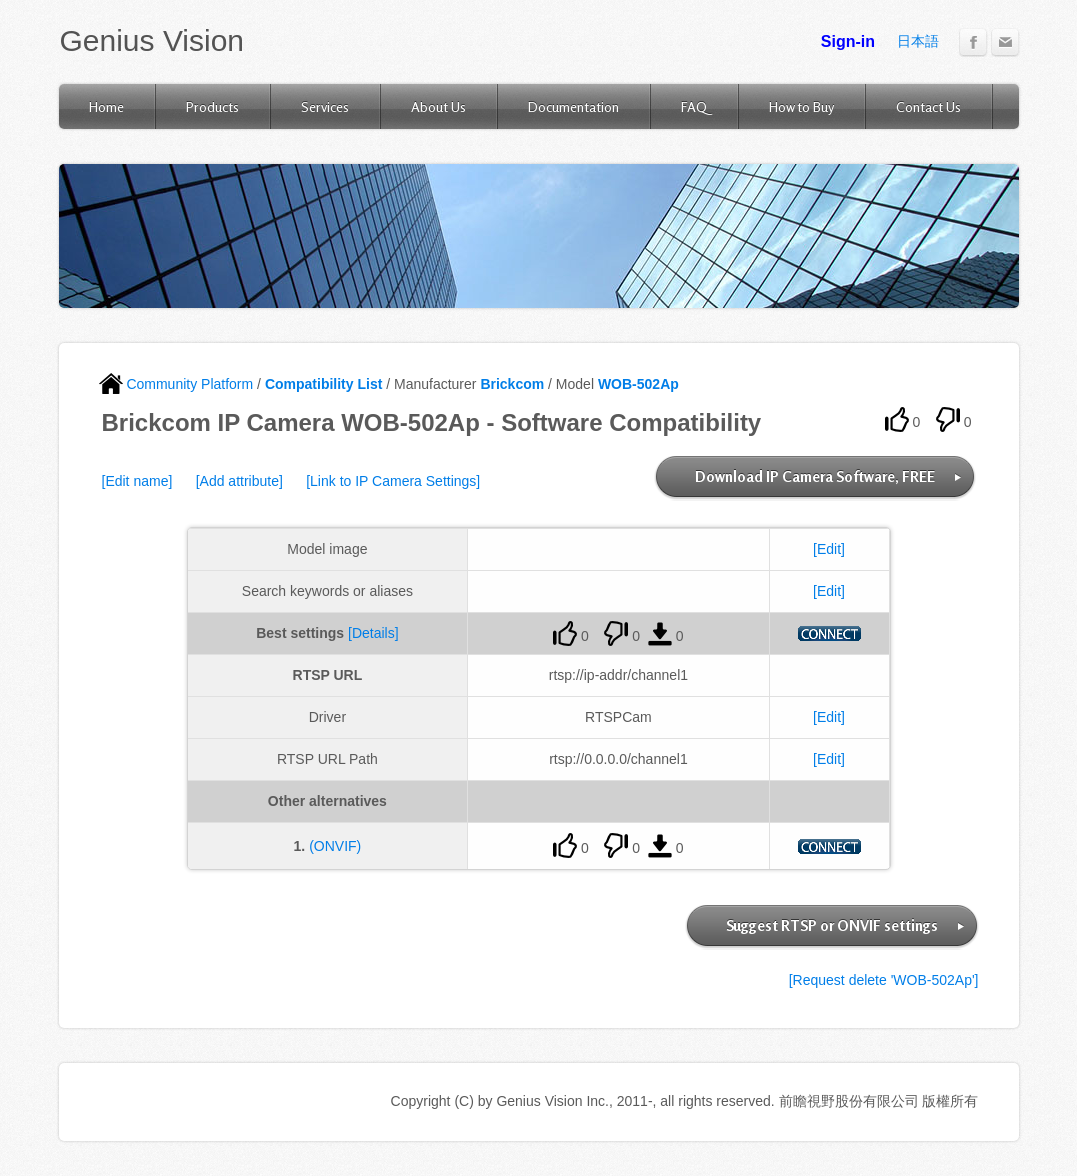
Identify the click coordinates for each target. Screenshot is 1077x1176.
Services (325, 106)
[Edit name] (137, 481)
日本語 (918, 41)
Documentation (573, 106)
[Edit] (829, 549)
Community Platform (176, 384)
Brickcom (512, 384)
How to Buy (801, 106)
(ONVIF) (335, 846)
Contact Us (928, 106)
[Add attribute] (239, 481)
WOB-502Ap (638, 384)
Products (212, 106)
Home (106, 106)
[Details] (373, 633)
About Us (438, 106)
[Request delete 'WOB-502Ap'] (884, 980)
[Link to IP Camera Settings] (393, 481)
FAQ (694, 106)
